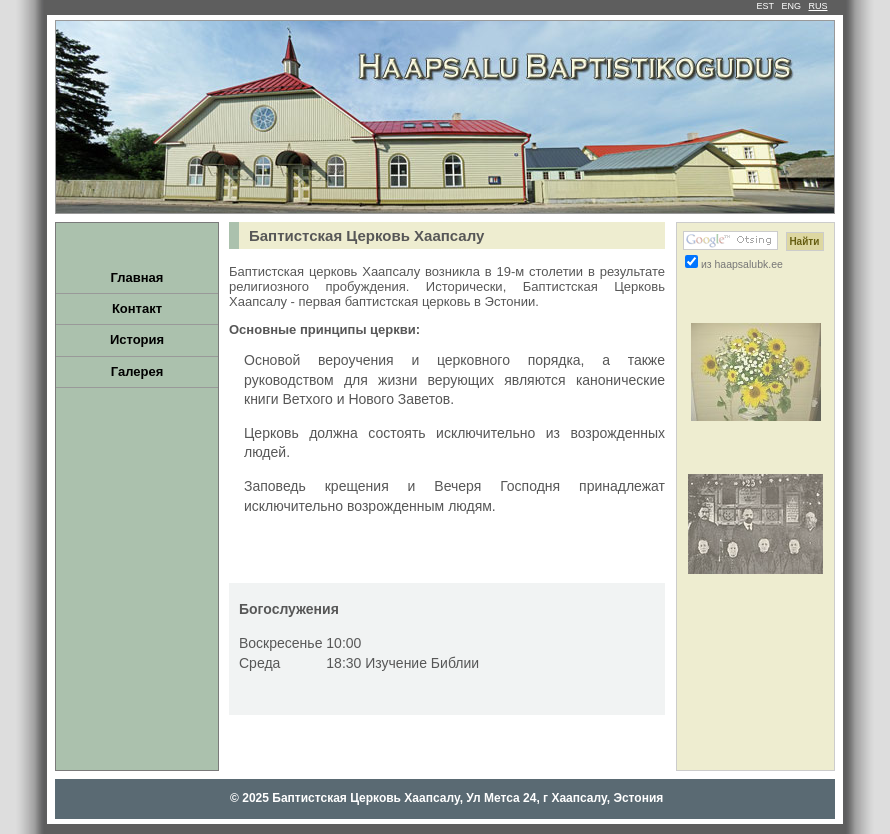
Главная (137, 277)
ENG (791, 6)
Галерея (137, 371)
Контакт (137, 308)
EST (765, 6)
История (137, 339)
